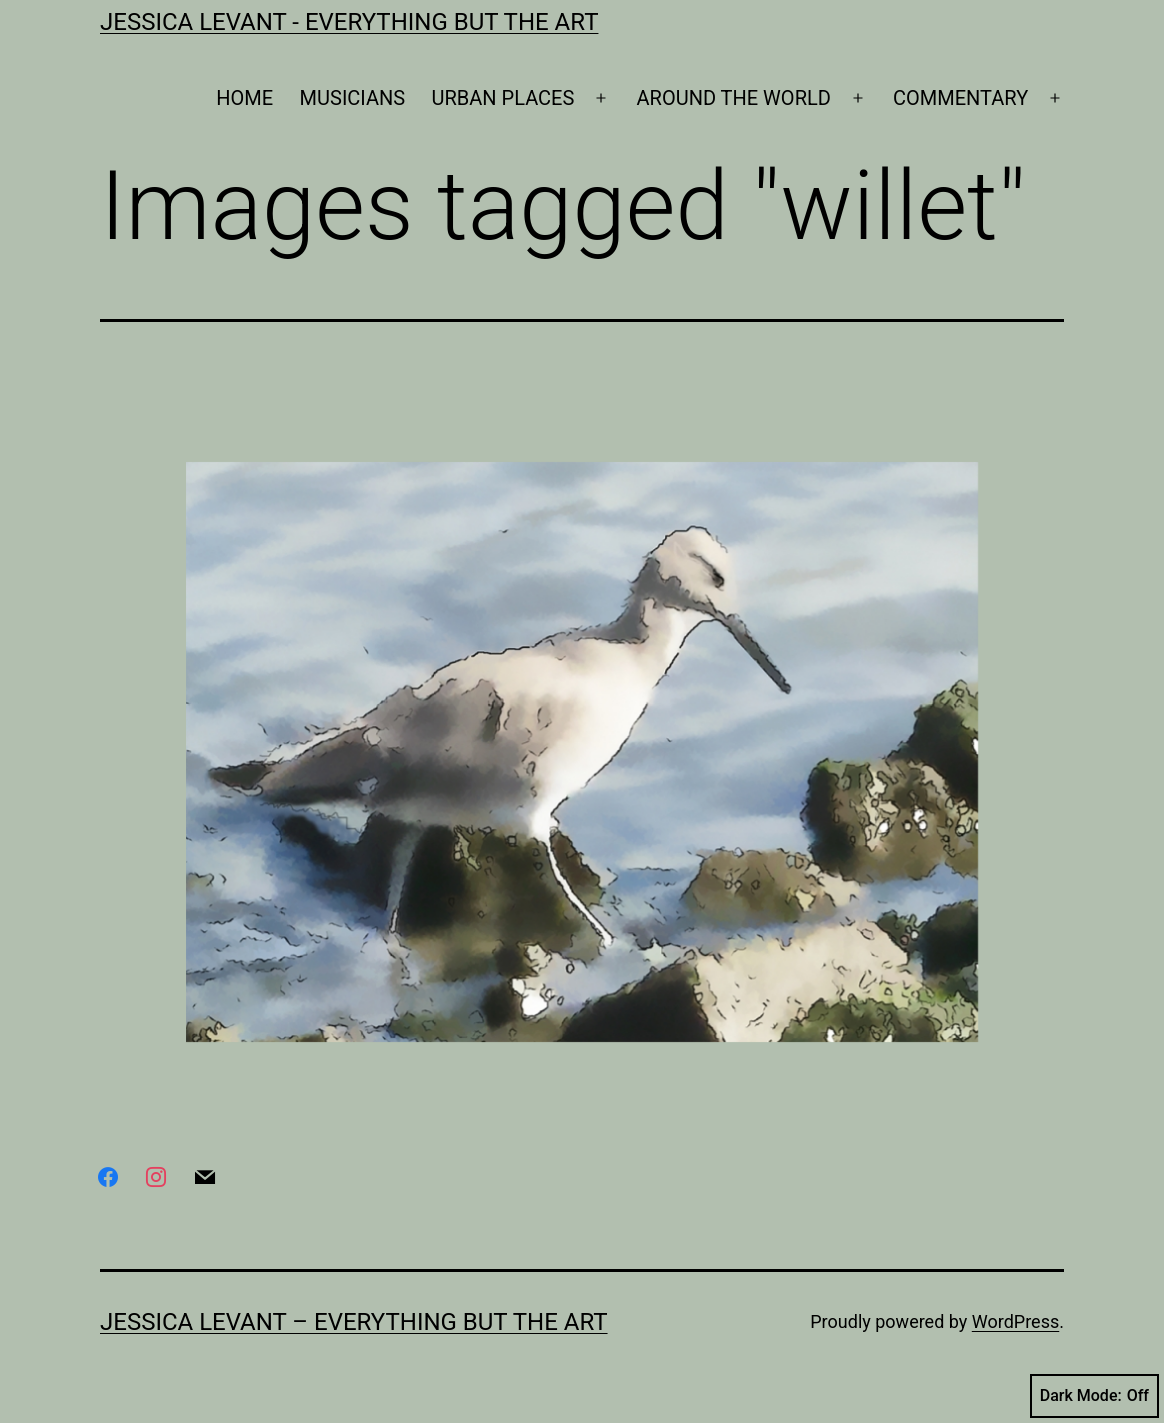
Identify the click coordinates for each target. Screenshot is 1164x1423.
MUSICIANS (353, 98)
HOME (244, 98)
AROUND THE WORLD (734, 98)
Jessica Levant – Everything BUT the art (354, 1322)
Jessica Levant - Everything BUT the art (349, 22)
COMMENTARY (960, 98)
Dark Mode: (1094, 1396)
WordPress (1015, 1321)
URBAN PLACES (503, 98)
